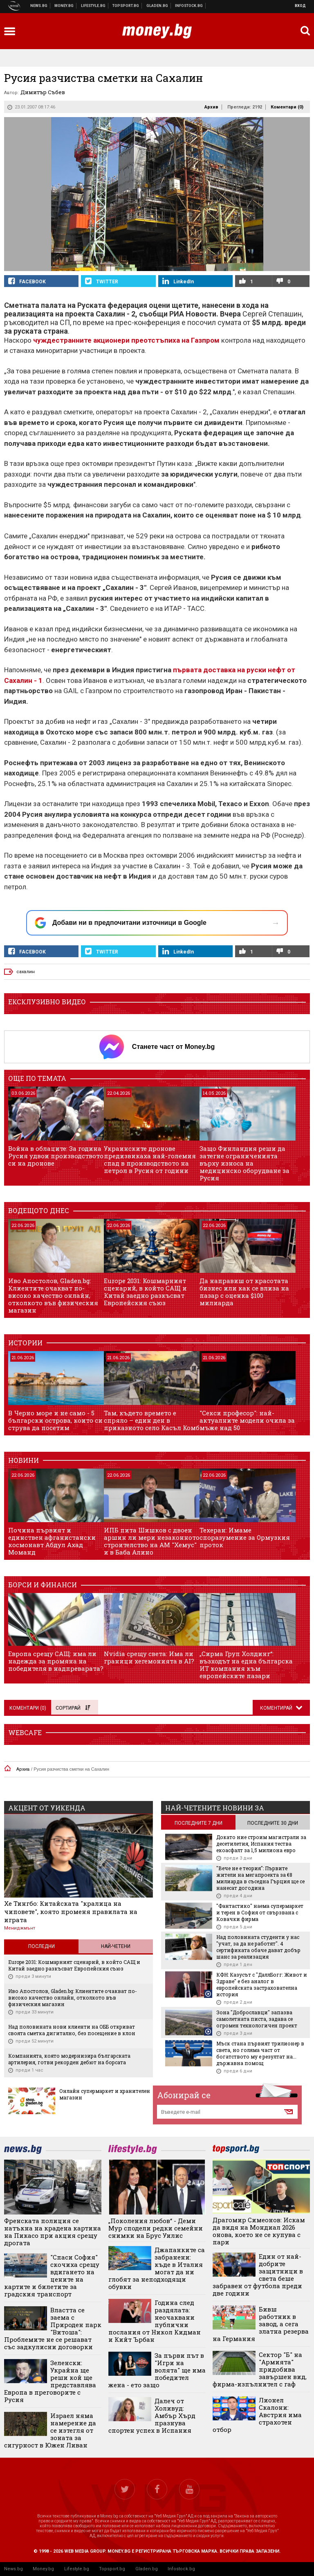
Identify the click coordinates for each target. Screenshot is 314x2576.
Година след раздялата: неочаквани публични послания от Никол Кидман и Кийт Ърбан (154, 2321)
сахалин (25, 971)
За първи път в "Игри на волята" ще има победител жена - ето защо (157, 2370)
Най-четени (115, 1946)
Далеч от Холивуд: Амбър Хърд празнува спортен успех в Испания (151, 2415)
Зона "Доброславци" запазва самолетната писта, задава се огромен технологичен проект (256, 2019)
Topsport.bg (112, 2568)
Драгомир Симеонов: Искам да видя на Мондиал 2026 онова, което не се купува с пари (259, 2231)
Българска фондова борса (189, 6)
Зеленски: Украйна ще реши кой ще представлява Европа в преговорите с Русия (50, 2381)
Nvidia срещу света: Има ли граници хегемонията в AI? (149, 1657)
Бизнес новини (64, 6)
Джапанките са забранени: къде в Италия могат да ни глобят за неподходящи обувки (156, 2268)
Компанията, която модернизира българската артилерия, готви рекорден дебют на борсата (69, 2058)
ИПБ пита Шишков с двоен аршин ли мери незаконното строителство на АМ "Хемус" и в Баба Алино (152, 1541)
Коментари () (287, 107)
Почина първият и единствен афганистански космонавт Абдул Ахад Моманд (52, 1541)
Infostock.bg (181, 2568)
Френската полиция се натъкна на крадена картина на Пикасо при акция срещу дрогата (52, 2232)
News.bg (13, 2568)
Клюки (93, 6)
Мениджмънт (19, 1928)
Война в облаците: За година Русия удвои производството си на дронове (55, 1156)
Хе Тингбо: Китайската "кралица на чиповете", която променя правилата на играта (70, 1911)
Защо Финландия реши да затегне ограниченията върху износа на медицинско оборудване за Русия (244, 1163)
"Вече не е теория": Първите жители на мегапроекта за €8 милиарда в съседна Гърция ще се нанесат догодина (260, 1878)
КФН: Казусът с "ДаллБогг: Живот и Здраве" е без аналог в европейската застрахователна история (261, 1984)
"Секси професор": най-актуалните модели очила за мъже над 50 (247, 1420)
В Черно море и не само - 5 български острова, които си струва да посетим (55, 1420)
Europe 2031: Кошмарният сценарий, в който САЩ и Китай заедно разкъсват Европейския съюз (145, 1291)
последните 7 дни (198, 1823)
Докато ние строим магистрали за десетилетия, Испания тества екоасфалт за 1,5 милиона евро (261, 1843)
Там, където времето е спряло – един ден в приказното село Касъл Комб (152, 1420)
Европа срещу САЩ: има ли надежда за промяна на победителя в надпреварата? (55, 1661)
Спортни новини (126, 6)
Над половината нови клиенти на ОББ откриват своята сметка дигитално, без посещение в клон (71, 2029)
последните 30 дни (272, 1823)
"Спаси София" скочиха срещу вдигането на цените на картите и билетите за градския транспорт (51, 2275)
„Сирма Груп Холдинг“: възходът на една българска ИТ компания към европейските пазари (246, 1664)
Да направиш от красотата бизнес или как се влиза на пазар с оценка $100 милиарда (244, 1291)
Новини (39, 6)
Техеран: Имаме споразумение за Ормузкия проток (245, 1537)
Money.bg (43, 2568)
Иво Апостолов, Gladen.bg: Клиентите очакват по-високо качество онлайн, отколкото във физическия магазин (53, 1295)
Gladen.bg (146, 2568)
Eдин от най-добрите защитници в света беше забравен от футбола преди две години (258, 2275)
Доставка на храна (157, 6)
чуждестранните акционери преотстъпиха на (127, 340)
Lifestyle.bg (76, 2568)
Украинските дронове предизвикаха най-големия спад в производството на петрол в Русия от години (150, 1159)
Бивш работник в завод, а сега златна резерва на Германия (261, 2323)
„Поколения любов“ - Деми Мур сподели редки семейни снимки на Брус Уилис (155, 2228)
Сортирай (73, 1708)
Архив (211, 107)
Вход (300, 6)
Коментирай (277, 1708)
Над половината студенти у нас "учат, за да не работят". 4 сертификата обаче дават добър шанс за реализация (258, 1947)
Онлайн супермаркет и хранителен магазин (104, 2094)
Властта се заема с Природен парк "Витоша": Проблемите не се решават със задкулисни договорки (52, 2328)
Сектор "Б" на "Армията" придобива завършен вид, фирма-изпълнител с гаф (260, 2369)
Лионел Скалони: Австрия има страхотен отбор (257, 2414)
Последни (41, 1946)
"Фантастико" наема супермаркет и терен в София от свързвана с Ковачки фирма (259, 1912)
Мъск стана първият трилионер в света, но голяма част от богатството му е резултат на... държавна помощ (260, 2053)
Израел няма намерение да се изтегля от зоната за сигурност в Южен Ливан (50, 2430)
